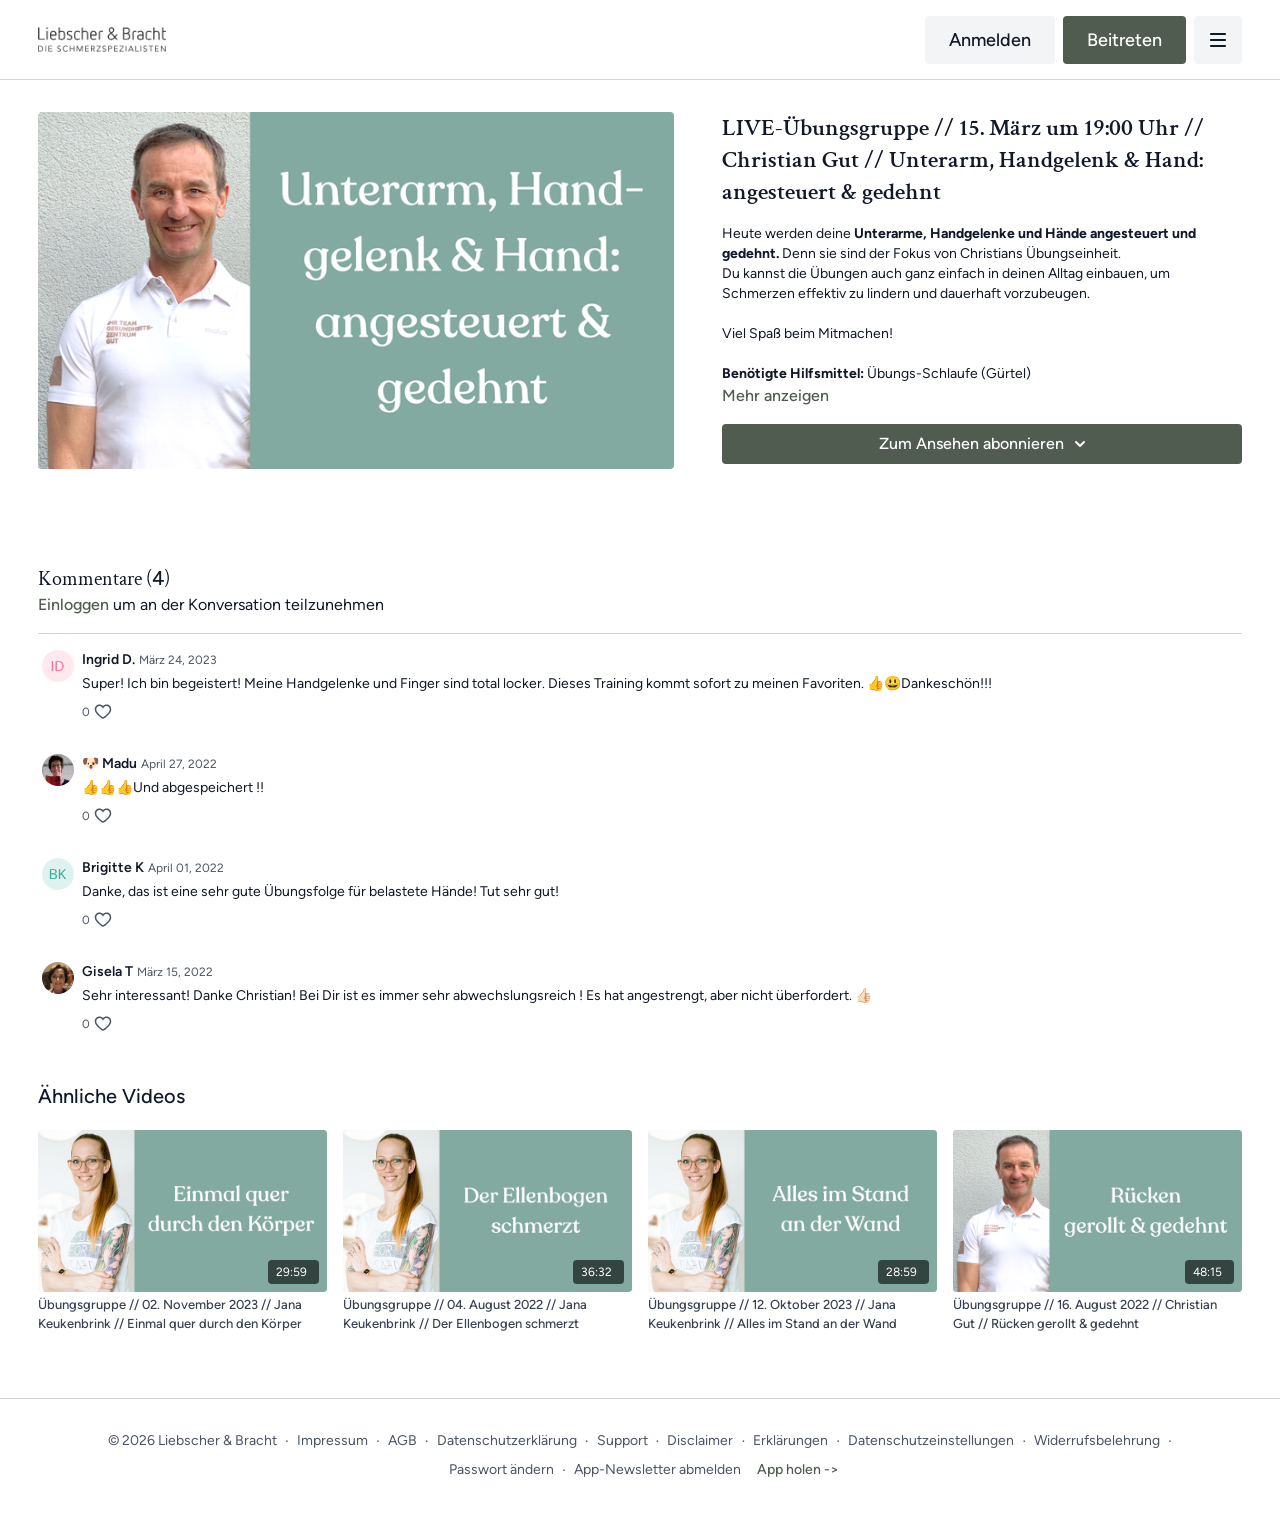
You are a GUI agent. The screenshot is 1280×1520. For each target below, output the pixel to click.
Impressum (332, 1440)
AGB (402, 1440)
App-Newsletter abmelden (657, 1469)
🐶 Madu (109, 763)
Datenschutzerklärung (507, 1440)
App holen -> (798, 1469)
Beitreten (1124, 40)
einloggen (73, 604)
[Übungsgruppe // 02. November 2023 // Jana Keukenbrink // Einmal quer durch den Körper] (182, 1314)
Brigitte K (113, 867)
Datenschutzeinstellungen (931, 1440)
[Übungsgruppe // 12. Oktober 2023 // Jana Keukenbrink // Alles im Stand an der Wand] (792, 1314)
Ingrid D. (108, 659)
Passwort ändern (501, 1469)
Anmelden (990, 40)
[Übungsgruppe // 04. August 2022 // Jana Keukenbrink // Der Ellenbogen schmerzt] (487, 1314)
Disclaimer (700, 1440)
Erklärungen (790, 1440)
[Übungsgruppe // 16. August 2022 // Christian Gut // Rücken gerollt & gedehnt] (1097, 1314)
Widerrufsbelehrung (1097, 1440)
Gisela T (107, 971)
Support (622, 1440)
